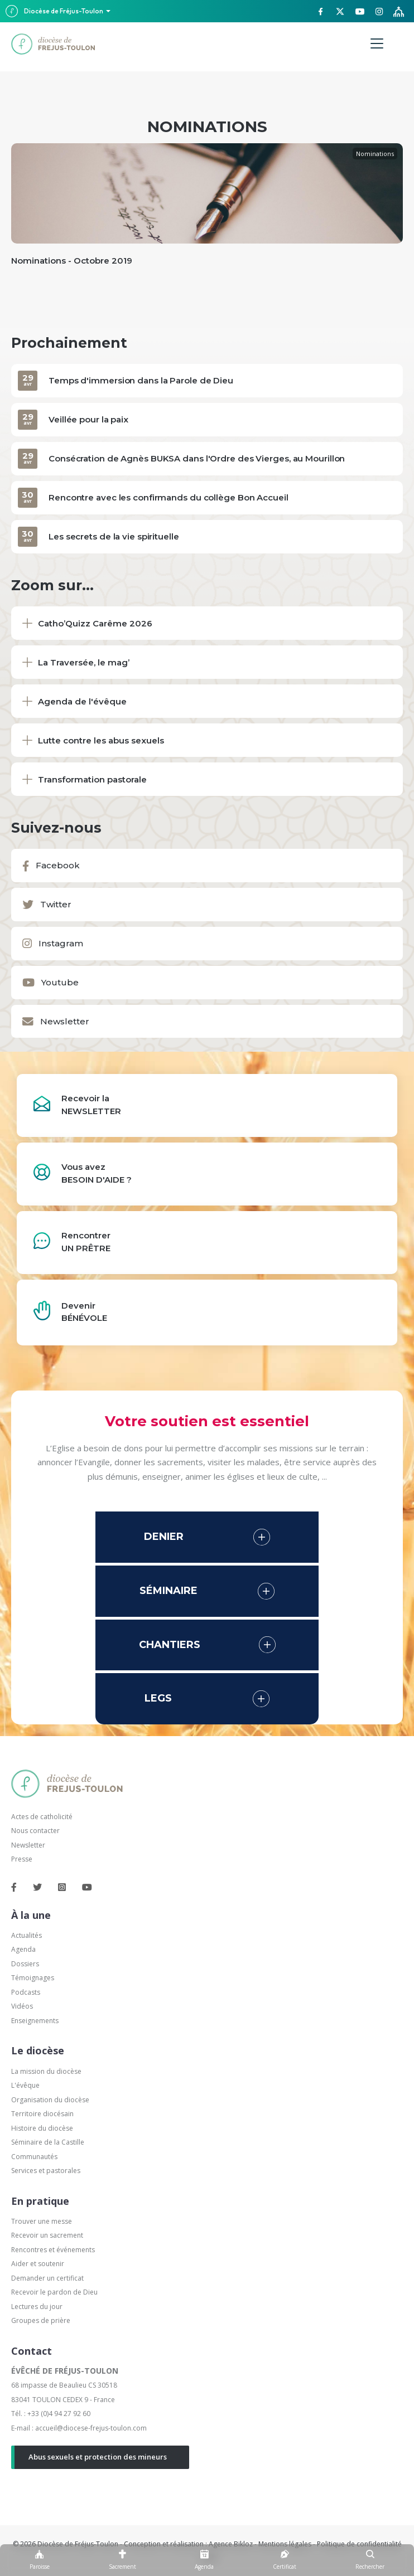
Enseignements (35, 2020)
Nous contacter (35, 1830)
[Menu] (377, 44)
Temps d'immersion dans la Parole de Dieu (141, 380)
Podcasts (25, 1992)
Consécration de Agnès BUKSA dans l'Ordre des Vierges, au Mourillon (197, 458)
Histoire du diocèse (42, 2128)
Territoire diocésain (42, 2113)
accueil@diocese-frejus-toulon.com (91, 2428)
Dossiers (25, 1964)
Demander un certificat (47, 2278)
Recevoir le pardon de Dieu (54, 2292)
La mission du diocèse (46, 2071)
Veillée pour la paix (88, 419)
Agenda (23, 1949)
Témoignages (32, 1977)
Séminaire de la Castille (47, 2142)
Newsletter (28, 1845)
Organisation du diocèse (50, 2099)
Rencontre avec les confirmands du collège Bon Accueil (168, 497)
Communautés (34, 2156)
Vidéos (22, 2006)
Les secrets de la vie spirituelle (114, 536)
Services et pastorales (45, 2170)
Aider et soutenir (37, 2263)
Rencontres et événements (53, 2249)
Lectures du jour (36, 2306)
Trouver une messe (41, 2221)
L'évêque (25, 2085)
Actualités (26, 1935)
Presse (21, 1859)
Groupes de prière (40, 2320)
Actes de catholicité (42, 1816)
